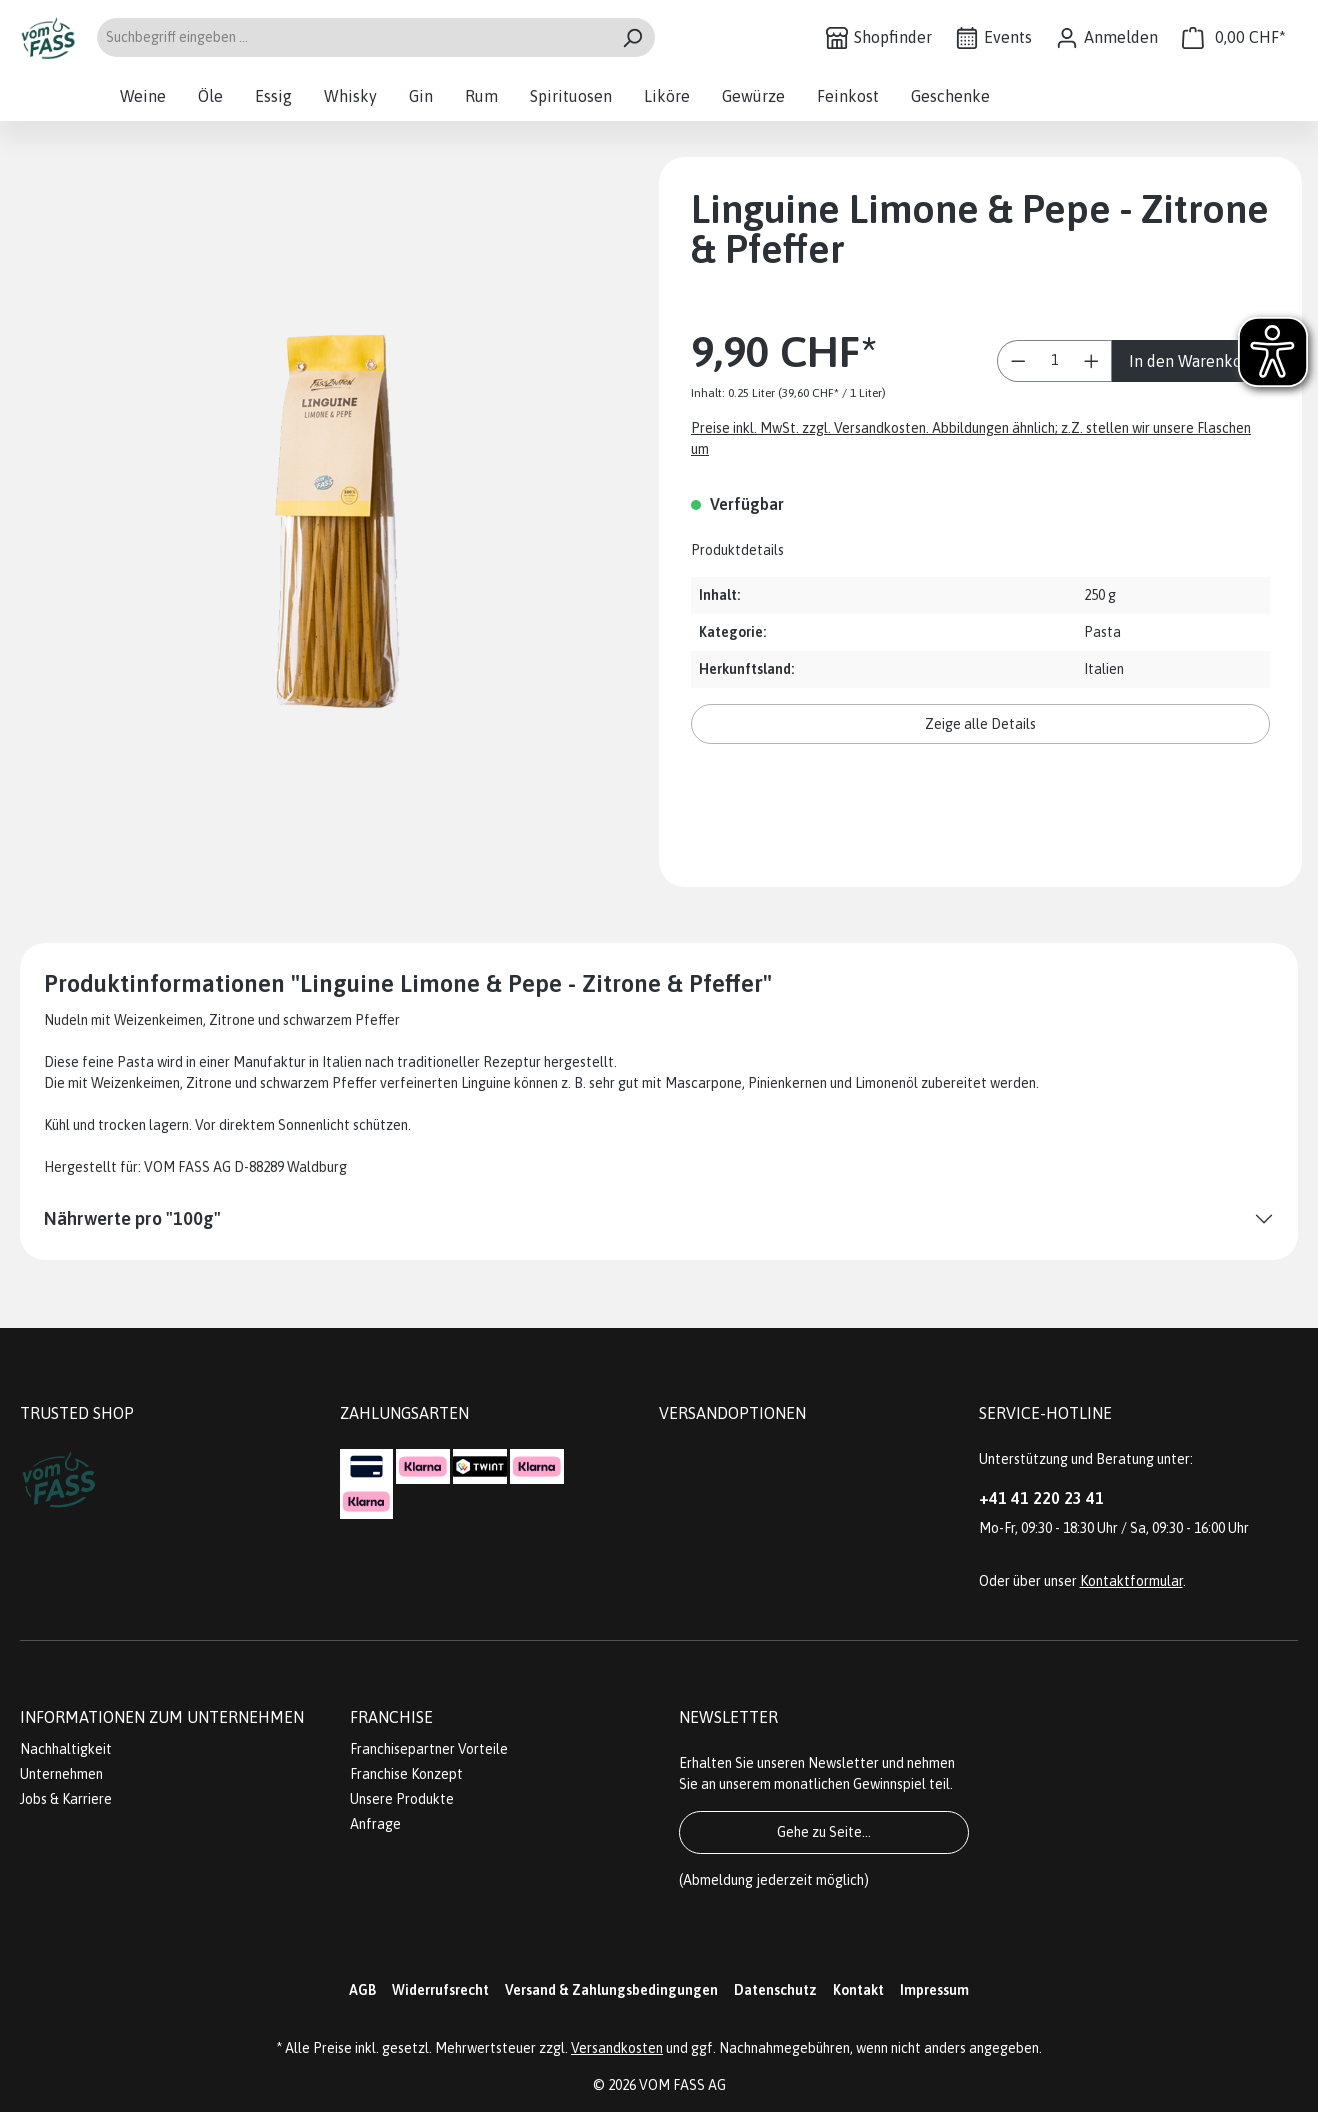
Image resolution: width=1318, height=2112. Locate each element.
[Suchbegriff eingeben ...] (353, 37)
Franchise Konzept (406, 1774)
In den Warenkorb (1193, 361)
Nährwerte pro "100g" (132, 1218)
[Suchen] (632, 37)
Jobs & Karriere (66, 1799)
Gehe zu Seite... (824, 1832)
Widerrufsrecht (440, 1990)
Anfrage (375, 1824)
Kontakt (858, 1990)
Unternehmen (61, 1774)
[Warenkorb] (1234, 37)
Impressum (934, 1990)
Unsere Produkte (402, 1799)
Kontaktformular (1131, 1581)
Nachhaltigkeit (66, 1749)
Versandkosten (617, 2048)
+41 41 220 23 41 (1041, 1498)
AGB (362, 1990)
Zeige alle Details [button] (980, 724)
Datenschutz (775, 1990)
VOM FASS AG (682, 2085)
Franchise (391, 1717)
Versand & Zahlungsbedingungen (611, 1990)
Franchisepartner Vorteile (429, 1749)
